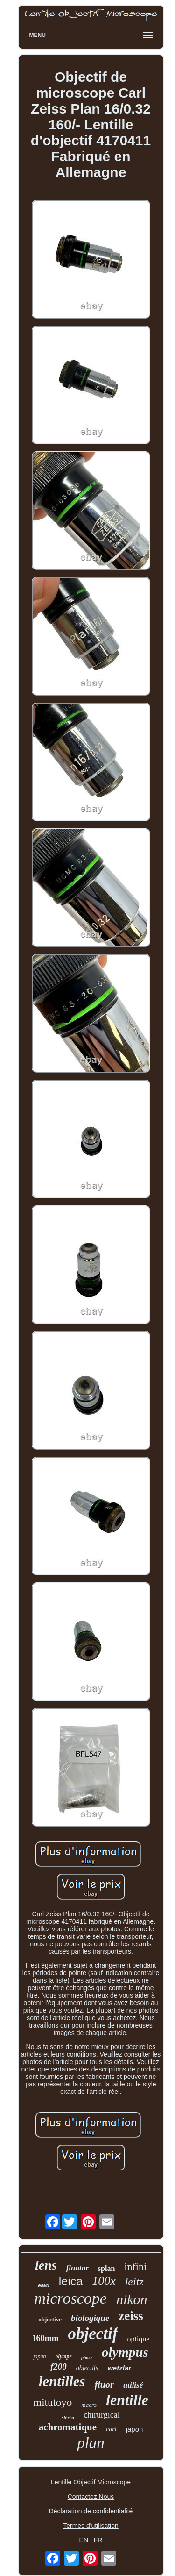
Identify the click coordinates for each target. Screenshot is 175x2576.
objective (50, 2319)
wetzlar (119, 2368)
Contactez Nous (91, 2496)
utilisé (133, 2385)
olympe (64, 2356)
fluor (104, 2384)
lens (46, 2265)
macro (89, 2404)
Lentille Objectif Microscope (91, 2482)
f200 (58, 2366)
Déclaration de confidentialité (91, 2511)
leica (71, 2281)
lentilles (62, 2381)
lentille (127, 2399)
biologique (90, 2318)
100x (104, 2281)
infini (135, 2266)
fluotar (77, 2267)
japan (39, 2356)
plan (91, 2442)
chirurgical (102, 2414)
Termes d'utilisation (91, 2525)
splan (106, 2268)
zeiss (131, 2316)
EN (83, 2540)
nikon (131, 2299)
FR (98, 2540)
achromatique (68, 2427)
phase (86, 2357)
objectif (93, 2334)
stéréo (68, 2417)
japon (134, 2429)
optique (138, 2339)
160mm (45, 2338)
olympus (125, 2352)
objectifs (87, 2367)
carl (111, 2429)
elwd (43, 2285)
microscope (70, 2298)
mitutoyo (52, 2402)
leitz (134, 2282)
